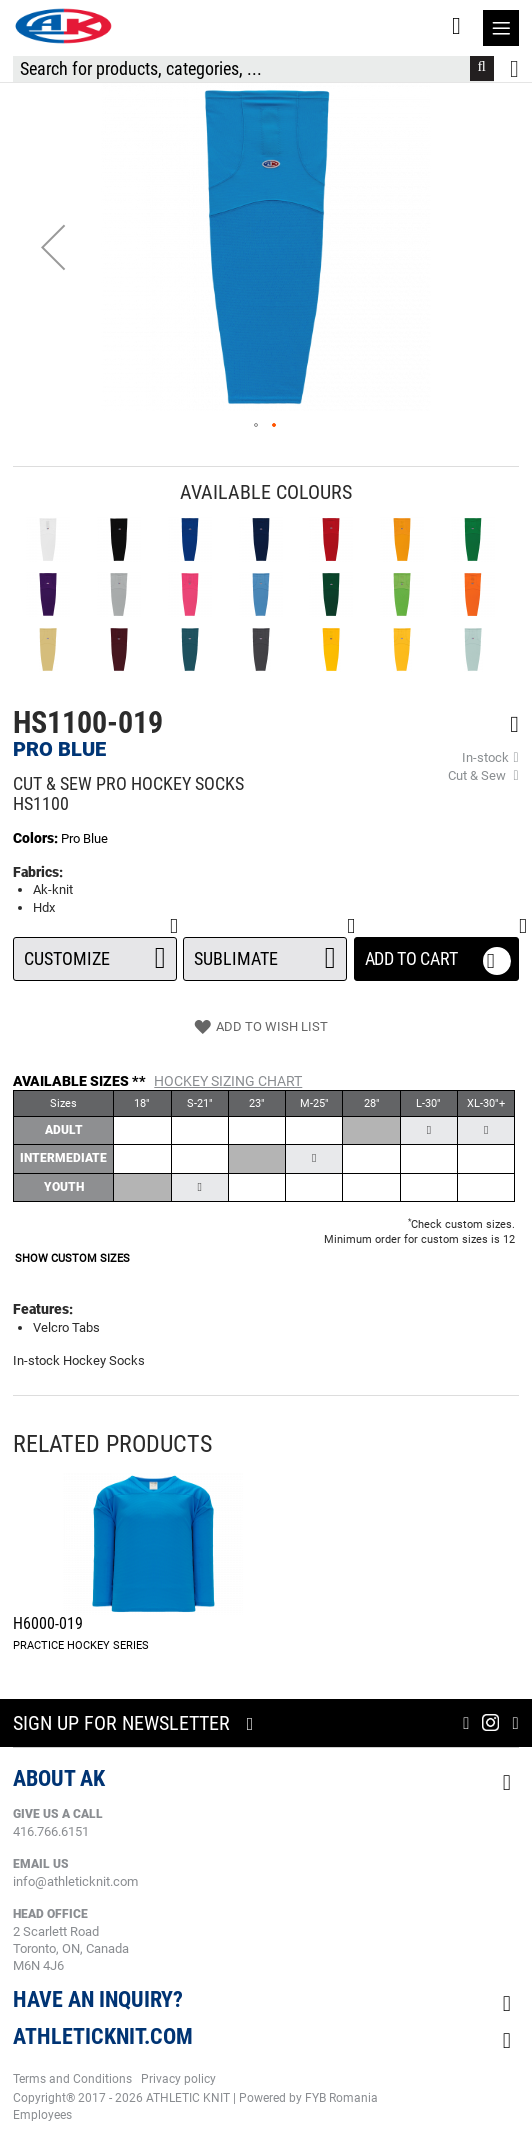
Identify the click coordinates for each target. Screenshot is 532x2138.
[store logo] (63, 26)
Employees (42, 2115)
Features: (43, 1309)
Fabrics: (38, 872)
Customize (94, 953)
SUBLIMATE (264, 953)
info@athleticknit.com (75, 1881)
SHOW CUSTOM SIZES (72, 1258)
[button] (53, 246)
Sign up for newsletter (121, 1723)
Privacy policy (178, 2079)
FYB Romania (341, 2098)
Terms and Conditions (72, 2079)
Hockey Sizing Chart (228, 1081)
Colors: (37, 838)
